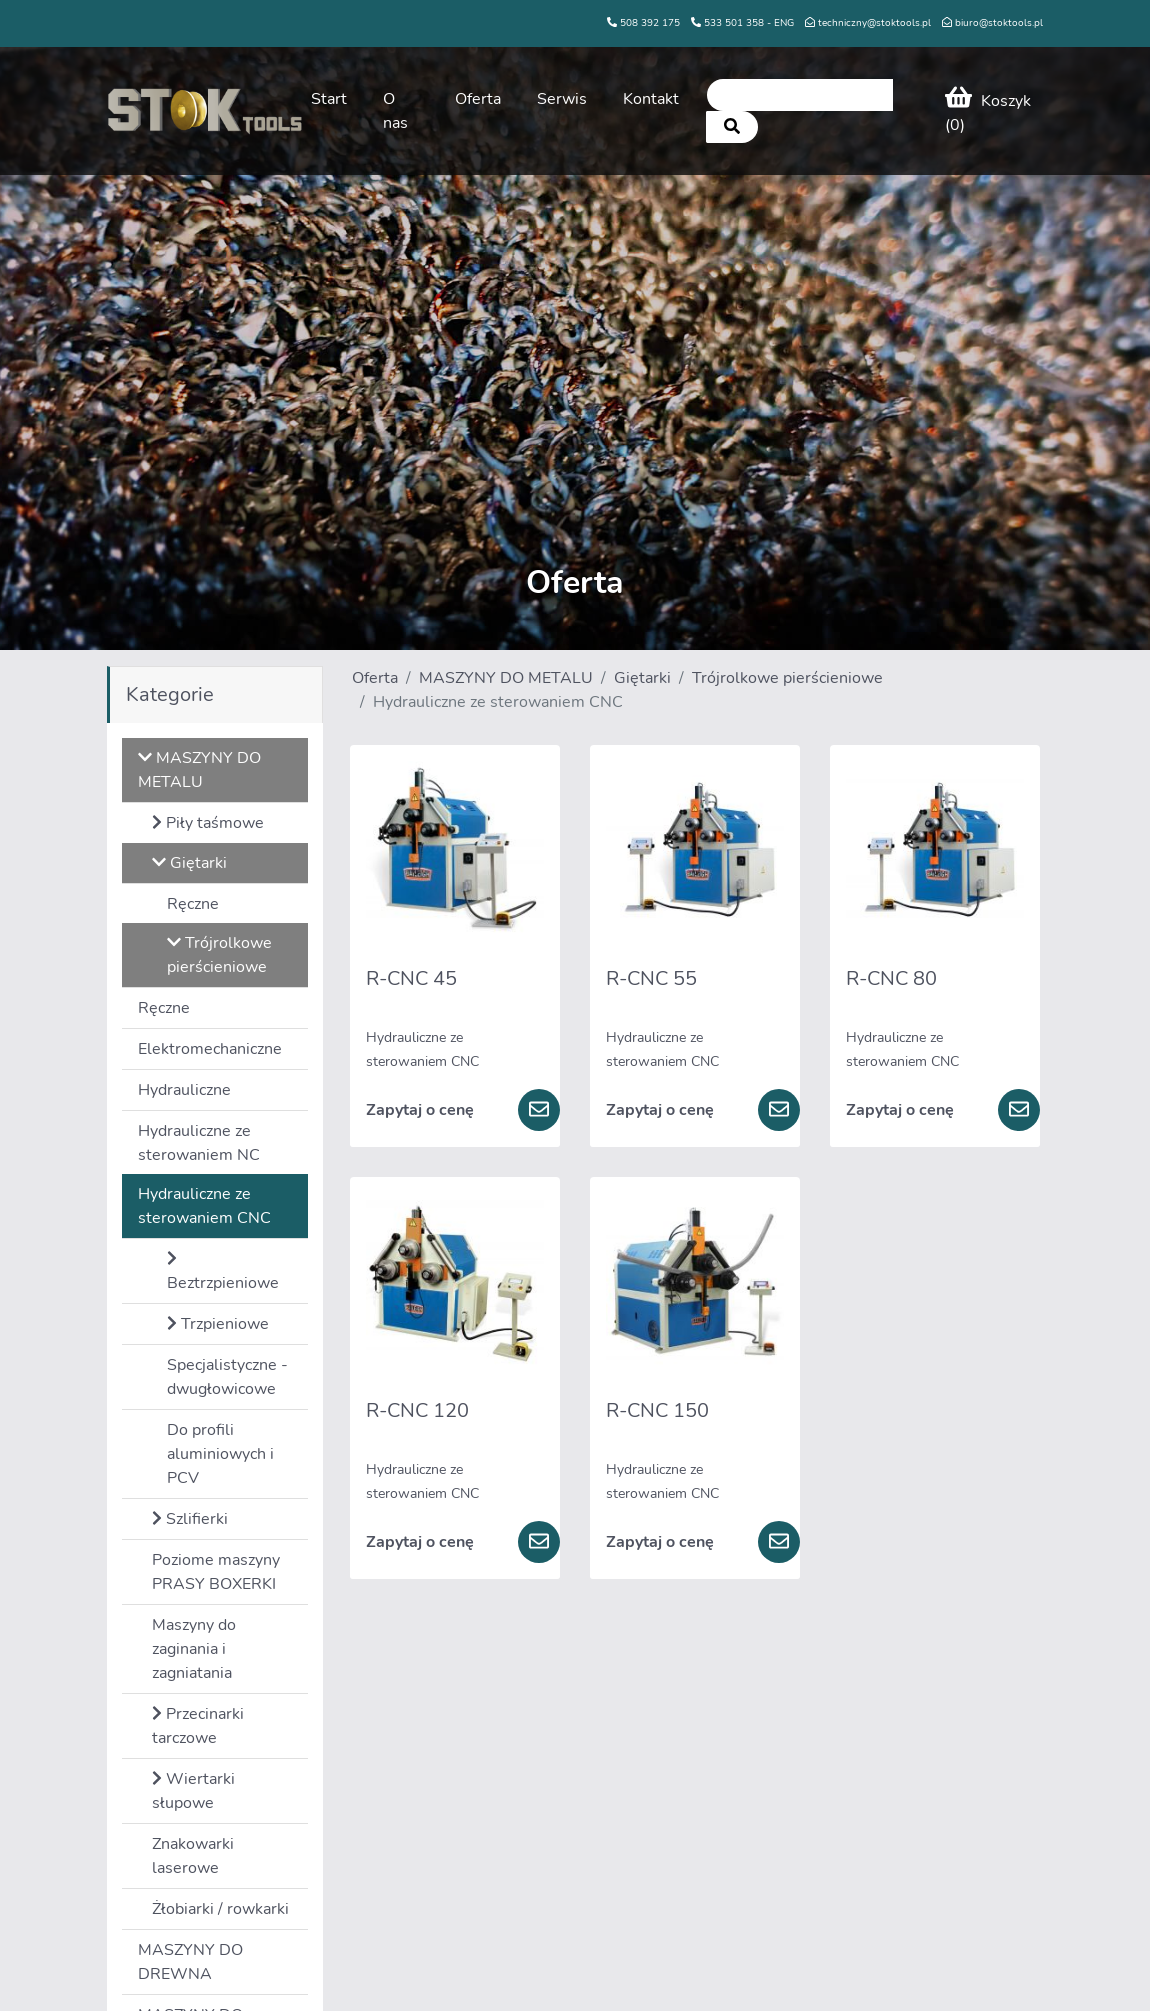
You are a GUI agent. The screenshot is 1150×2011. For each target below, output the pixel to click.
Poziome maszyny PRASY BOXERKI (216, 1572)
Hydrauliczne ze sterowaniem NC (199, 1143)
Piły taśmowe (208, 823)
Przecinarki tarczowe (198, 1726)
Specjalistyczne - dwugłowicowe (227, 1377)
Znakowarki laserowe (193, 1856)
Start (329, 99)
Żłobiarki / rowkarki (220, 1909)
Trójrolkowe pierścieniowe (219, 955)
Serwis (562, 99)
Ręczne (193, 904)
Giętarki (189, 863)
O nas (395, 111)
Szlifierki (190, 1519)
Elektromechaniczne (210, 1049)
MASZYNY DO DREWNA (190, 1962)
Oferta (478, 99)
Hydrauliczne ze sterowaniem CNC (204, 1206)
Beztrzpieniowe (223, 1272)
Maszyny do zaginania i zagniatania (194, 1649)
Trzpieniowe (218, 1324)
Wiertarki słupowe (193, 1791)
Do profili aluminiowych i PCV (220, 1454)
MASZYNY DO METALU (199, 770)
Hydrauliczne (184, 1090)
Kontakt (651, 99)
